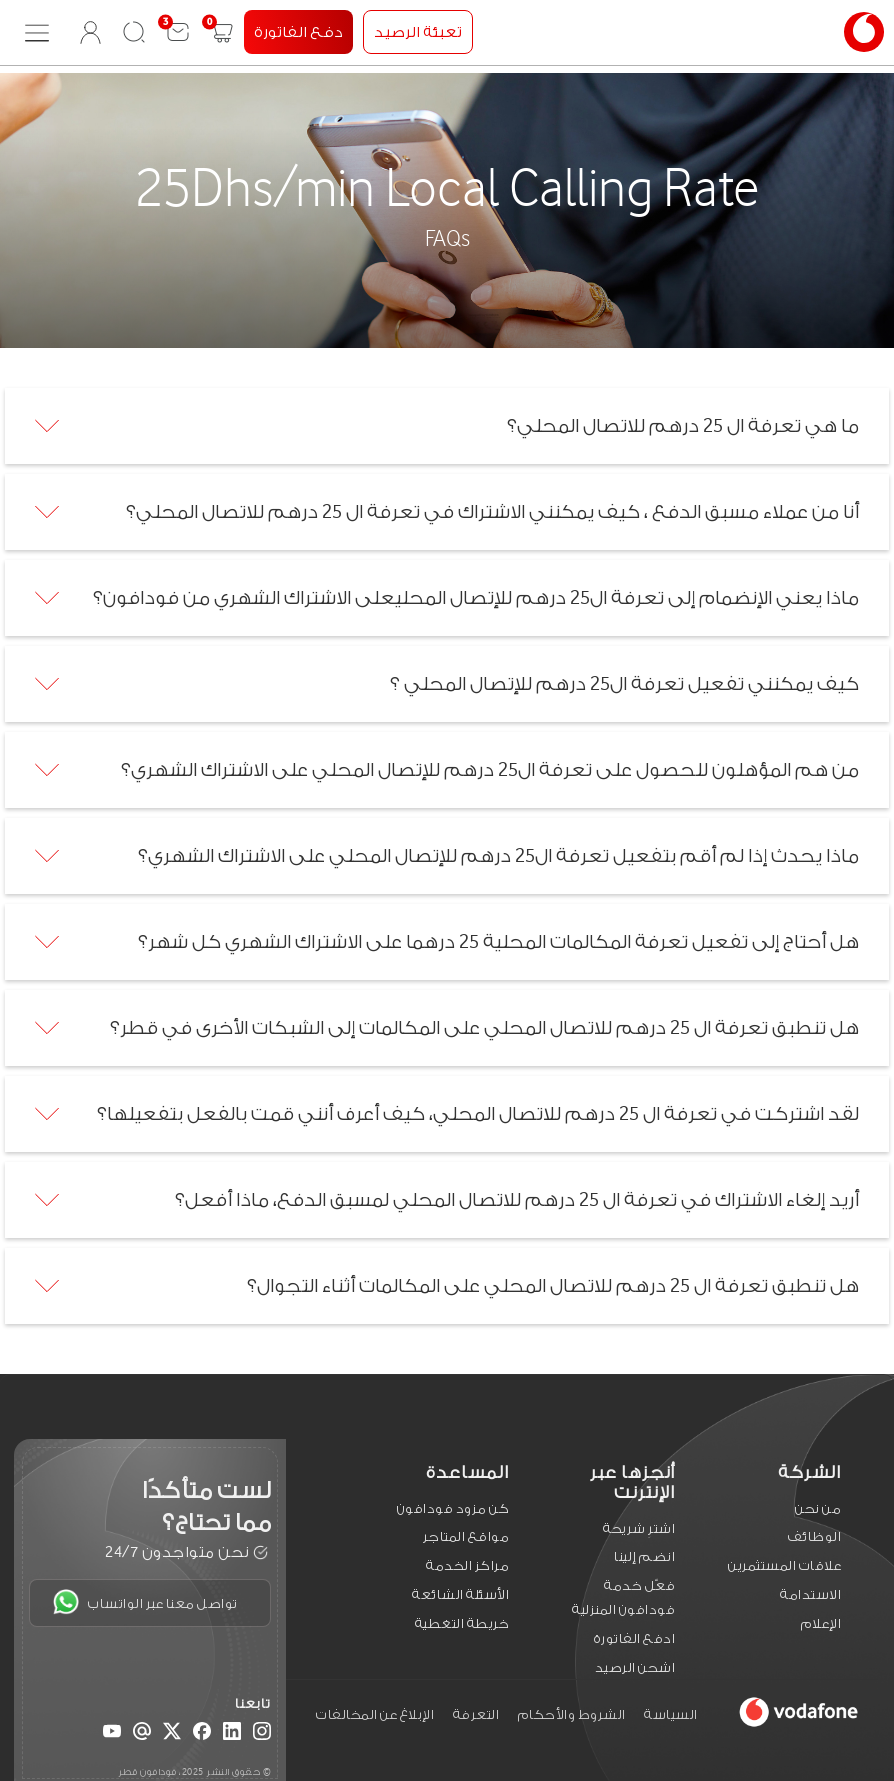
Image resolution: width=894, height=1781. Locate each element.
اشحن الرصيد (635, 1667)
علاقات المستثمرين (784, 1565)
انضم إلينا (644, 1556)
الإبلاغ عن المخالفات (375, 1714)
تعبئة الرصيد (418, 32)
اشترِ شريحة (639, 1528)
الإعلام (821, 1623)
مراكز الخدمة (467, 1565)
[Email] (142, 1735)
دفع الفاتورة (298, 32)
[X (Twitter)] (172, 1735)
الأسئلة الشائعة (460, 1594)
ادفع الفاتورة (635, 1638)
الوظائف (815, 1536)
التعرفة (476, 1714)
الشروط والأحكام (572, 1714)
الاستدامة (810, 1594)
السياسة (671, 1714)
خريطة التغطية (462, 1623)
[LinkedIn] (232, 1735)
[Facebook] (202, 1735)
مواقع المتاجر (466, 1536)
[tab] (447, 426)
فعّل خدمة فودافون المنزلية (623, 1597)
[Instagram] (262, 1735)
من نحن (818, 1508)
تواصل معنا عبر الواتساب (145, 1602)
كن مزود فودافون (453, 1508)
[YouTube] (112, 1735)
